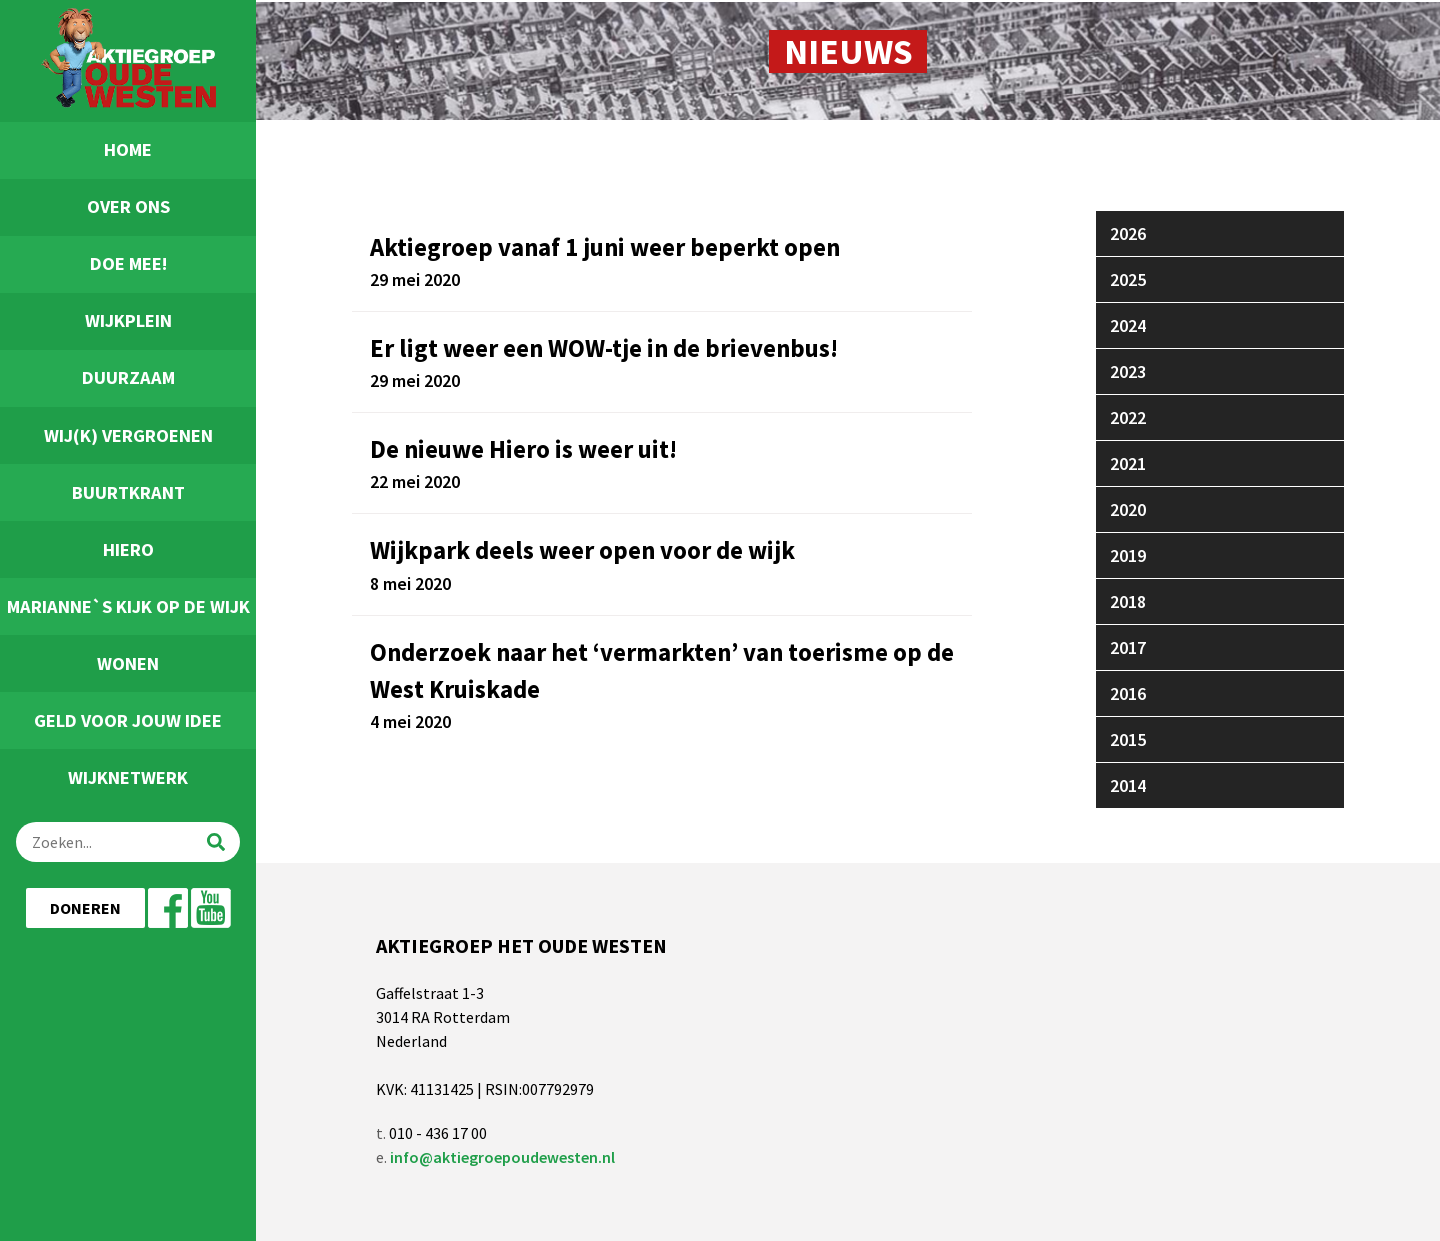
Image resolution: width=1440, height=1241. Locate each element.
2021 (1128, 463)
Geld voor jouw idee (128, 720)
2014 (1128, 785)
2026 (1128, 233)
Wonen (128, 663)
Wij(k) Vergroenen (128, 435)
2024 (1128, 325)
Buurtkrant (128, 492)
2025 (1128, 279)
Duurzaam (128, 377)
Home (128, 149)
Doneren (85, 908)
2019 (1128, 555)
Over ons (128, 206)
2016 (1128, 693)
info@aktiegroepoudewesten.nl (502, 1157)
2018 (1128, 601)
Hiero (128, 549)
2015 (1128, 739)
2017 (1128, 647)
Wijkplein (128, 320)
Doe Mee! (128, 263)
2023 (1128, 371)
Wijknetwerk (128, 777)
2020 (1128, 509)
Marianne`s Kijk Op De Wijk (128, 606)
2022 (1128, 417)
